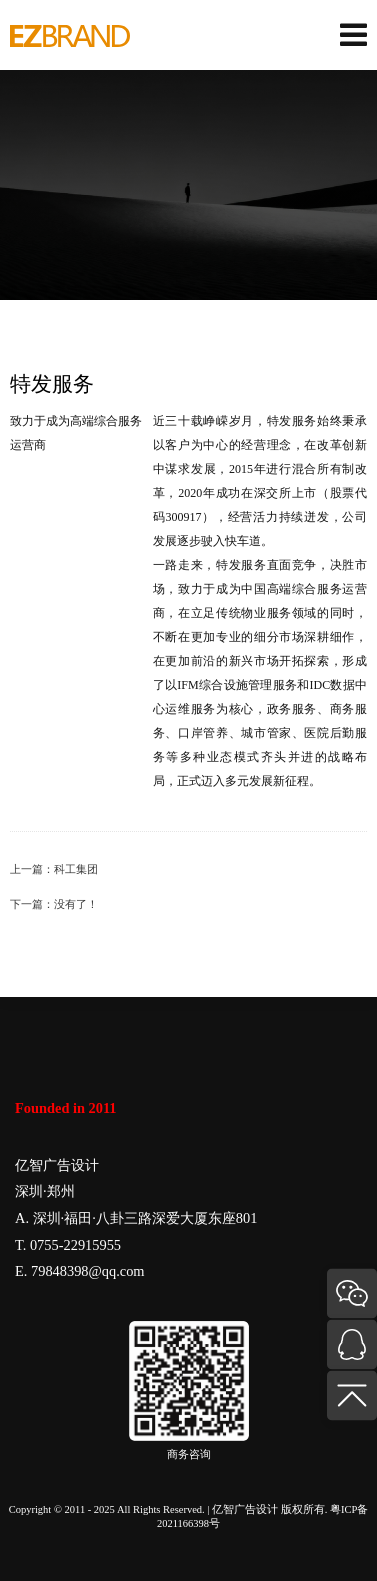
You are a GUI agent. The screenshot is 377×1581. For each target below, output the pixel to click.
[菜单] (353, 36)
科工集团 (76, 869)
